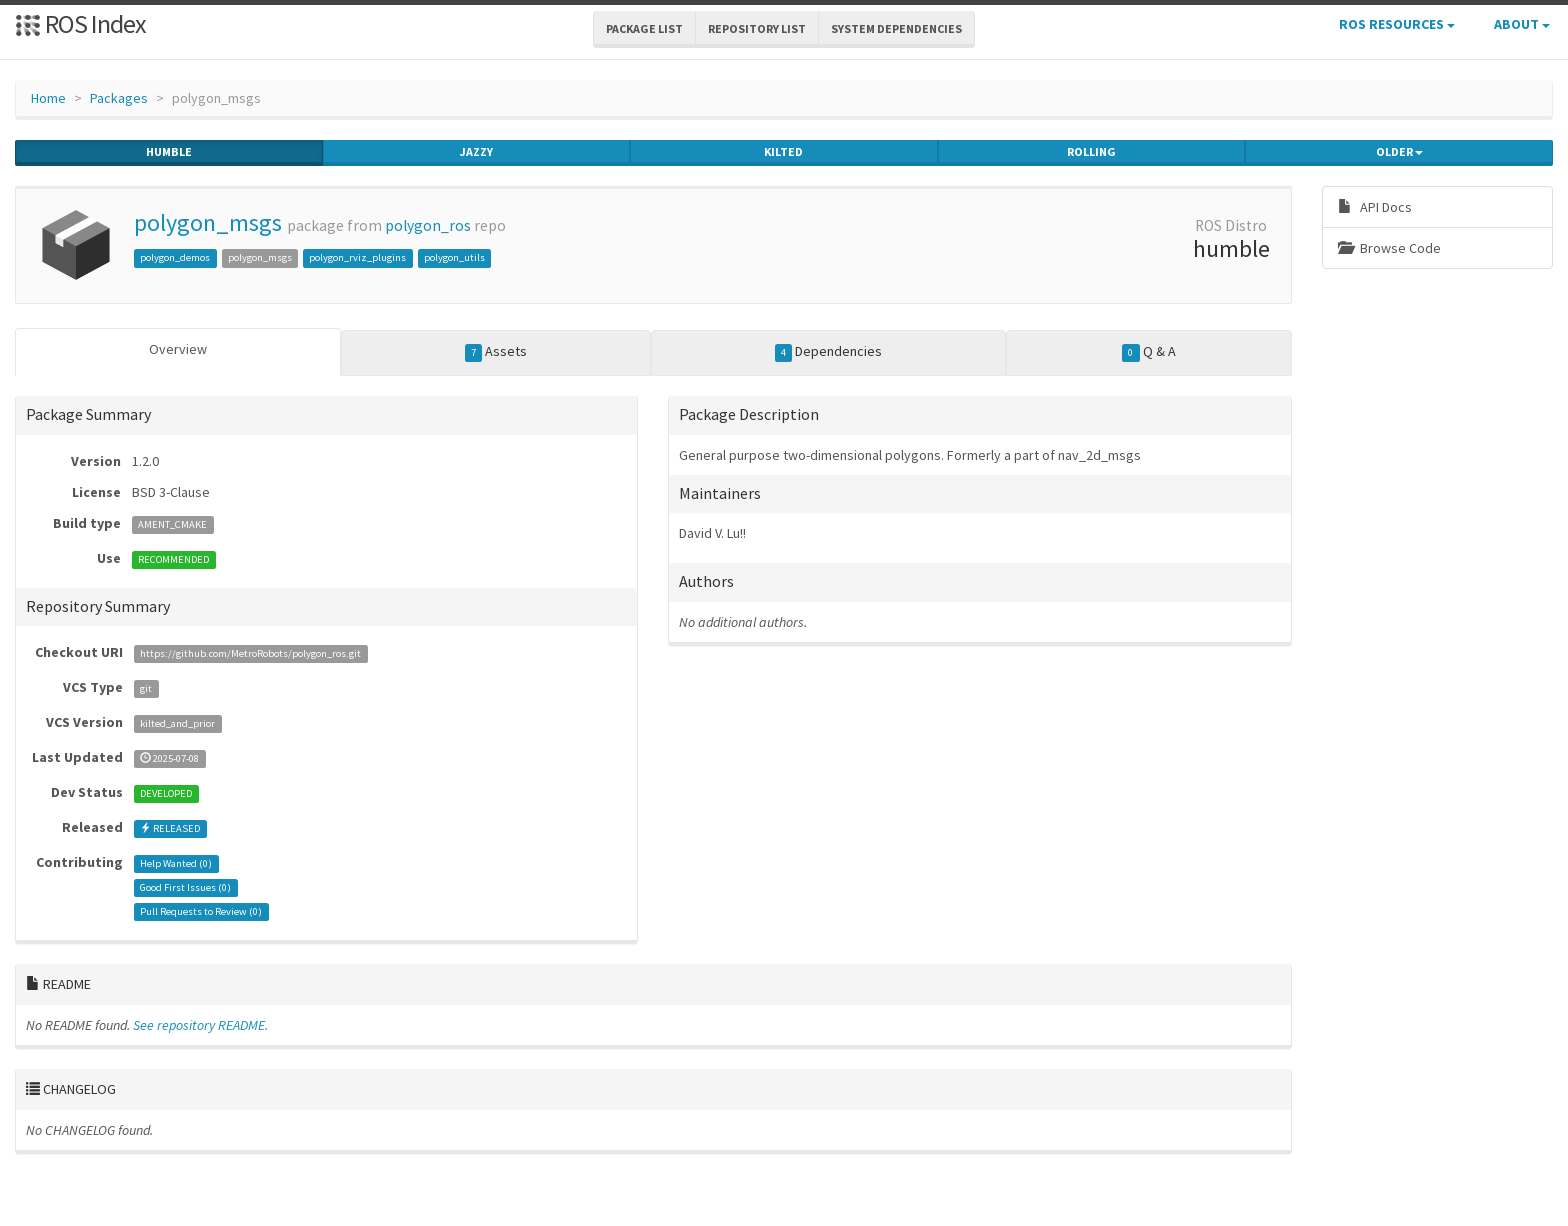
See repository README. (200, 1025)
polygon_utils (454, 257)
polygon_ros (428, 225)
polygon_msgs (208, 222)
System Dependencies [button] (896, 28)
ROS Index (80, 23)
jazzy (476, 152)
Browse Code (1389, 248)
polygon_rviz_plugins (357, 257)
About (1522, 24)
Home (48, 98)
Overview (178, 349)
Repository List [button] (757, 28)
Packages (119, 98)
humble (169, 152)
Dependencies (829, 352)
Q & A (1149, 352)
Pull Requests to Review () (201, 911)
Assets (496, 352)
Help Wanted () (176, 863)
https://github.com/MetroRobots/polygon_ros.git (250, 653)
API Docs (1375, 207)
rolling (1091, 152)
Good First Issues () (185, 887)
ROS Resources (1397, 24)
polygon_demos (175, 257)
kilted (783, 152)
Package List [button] (644, 28)
